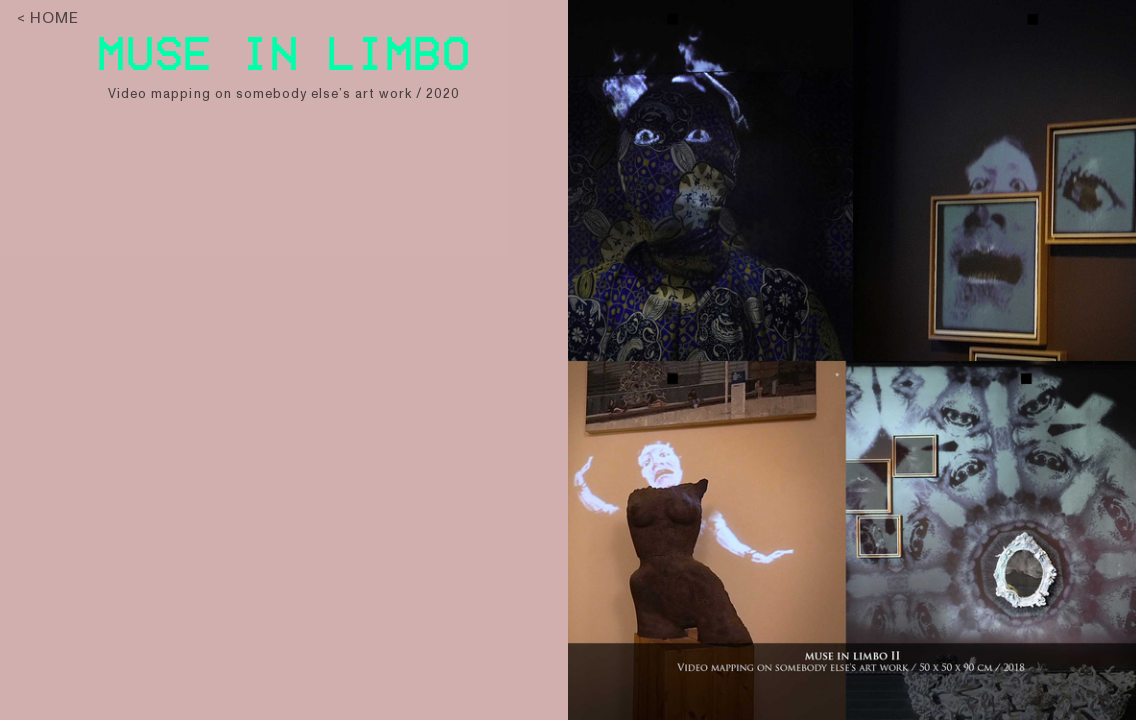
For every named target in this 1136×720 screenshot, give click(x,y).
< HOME (48, 18)
